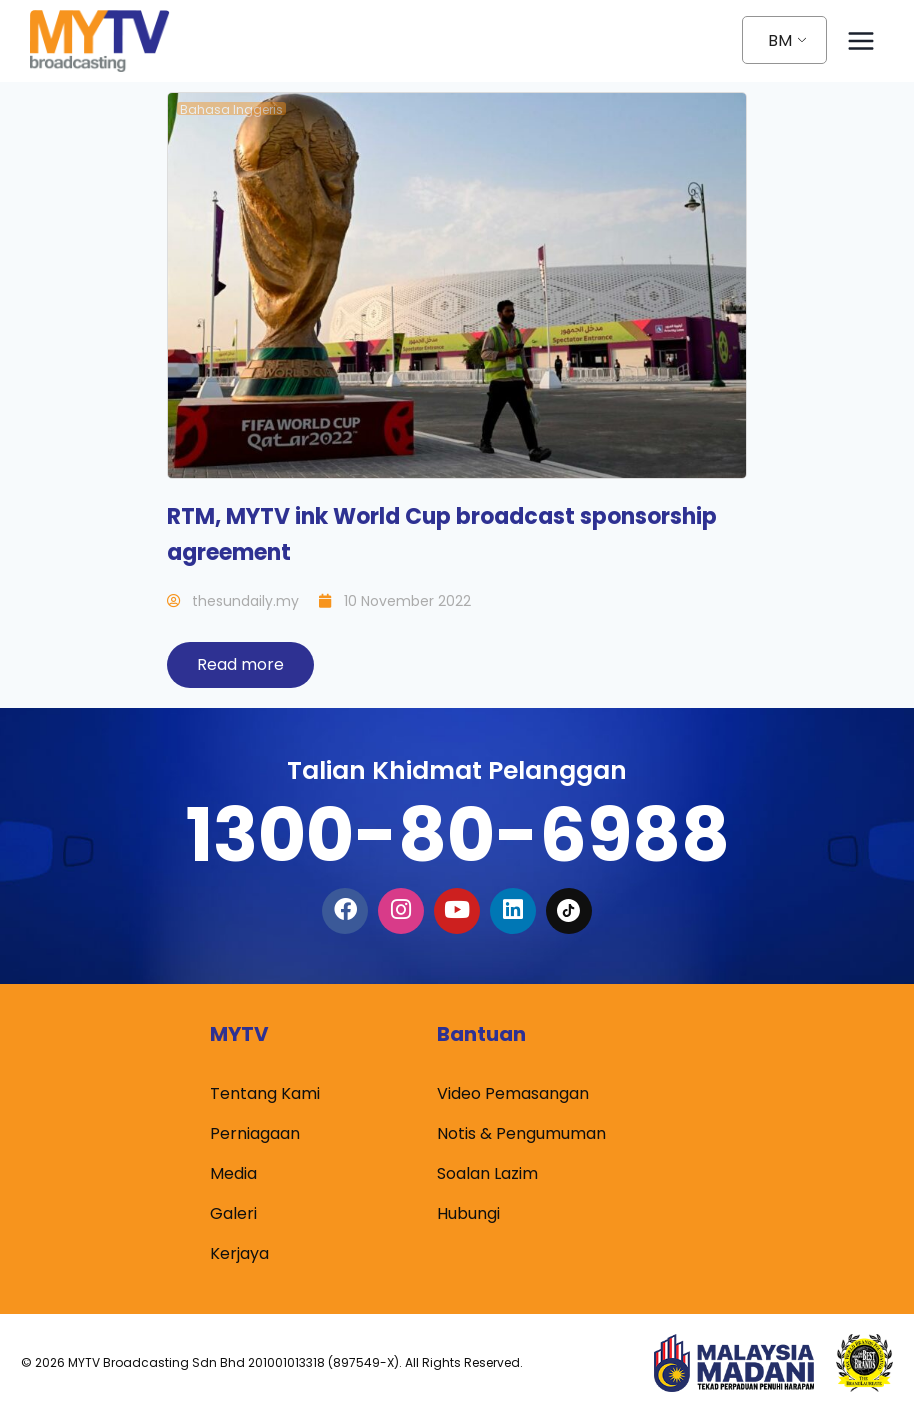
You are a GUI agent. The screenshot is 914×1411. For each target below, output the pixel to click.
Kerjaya (239, 1253)
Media (233, 1173)
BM (780, 40)
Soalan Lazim (487, 1173)
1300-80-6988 (457, 834)
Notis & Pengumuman (521, 1133)
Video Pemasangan (513, 1093)
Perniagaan (255, 1133)
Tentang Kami (265, 1093)
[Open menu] (860, 40)
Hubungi (468, 1213)
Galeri (233, 1213)
